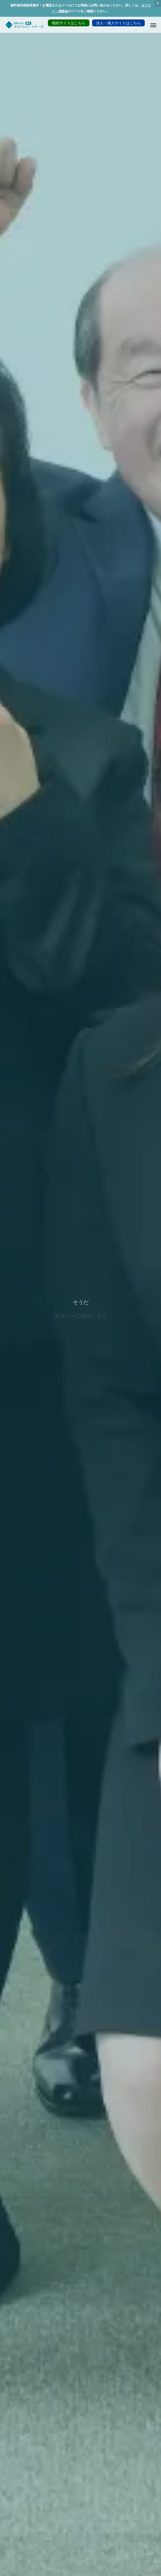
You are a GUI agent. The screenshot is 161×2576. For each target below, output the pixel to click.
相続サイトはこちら (68, 23)
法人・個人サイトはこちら (118, 23)
